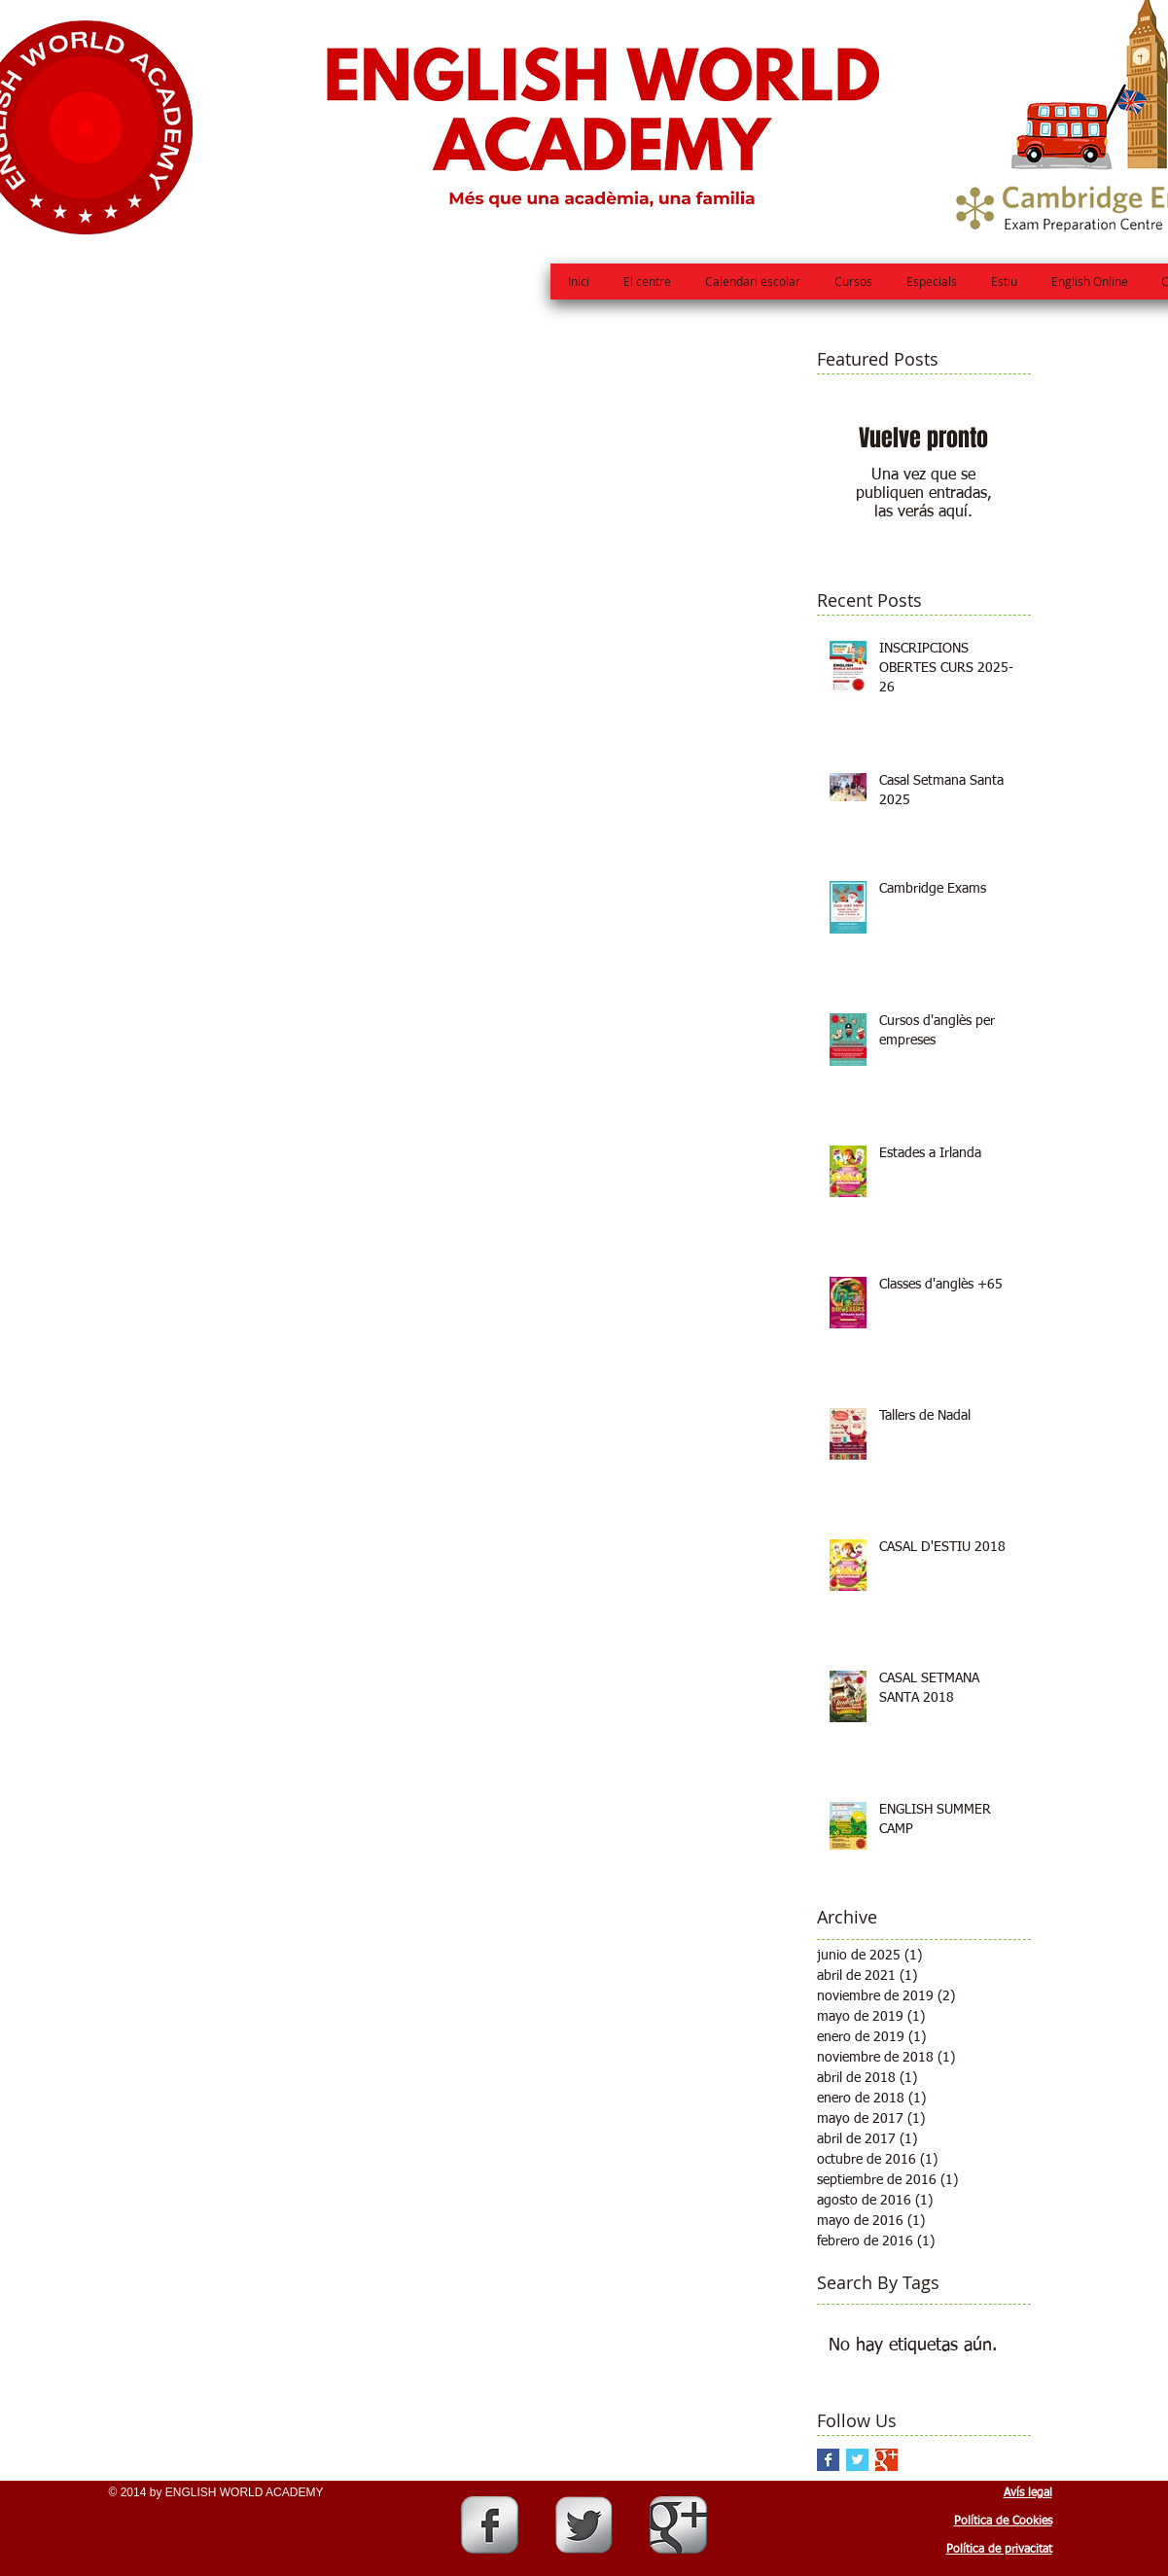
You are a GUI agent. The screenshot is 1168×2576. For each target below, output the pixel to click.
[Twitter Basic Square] (857, 2460)
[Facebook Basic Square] (828, 2460)
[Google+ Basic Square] (886, 2460)
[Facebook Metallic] (489, 2525)
